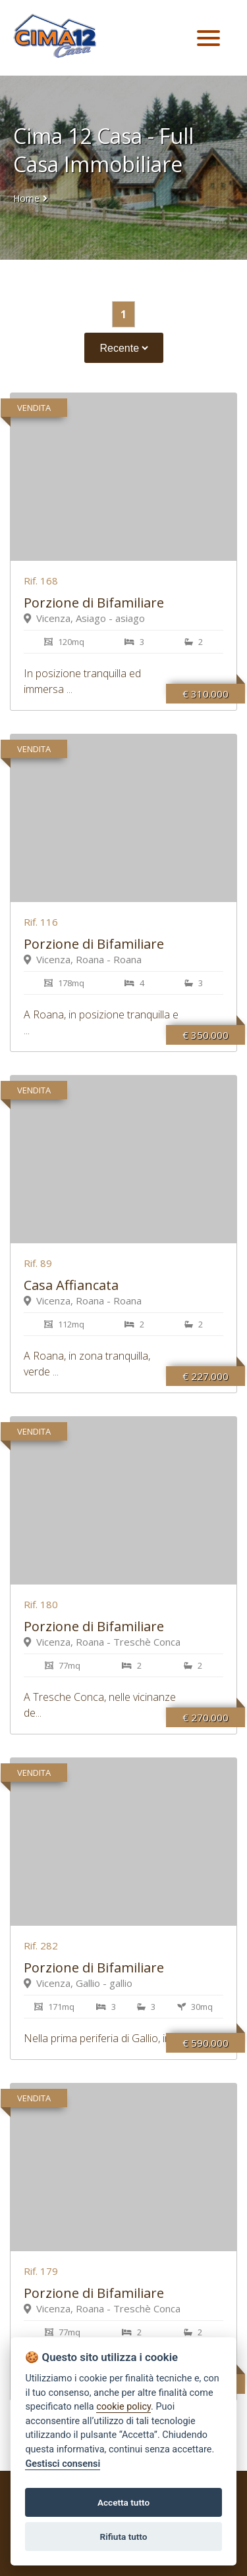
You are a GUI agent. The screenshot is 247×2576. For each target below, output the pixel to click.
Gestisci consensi (62, 2463)
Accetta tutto (123, 2502)
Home (26, 198)
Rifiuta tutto (124, 2536)
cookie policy (123, 2406)
